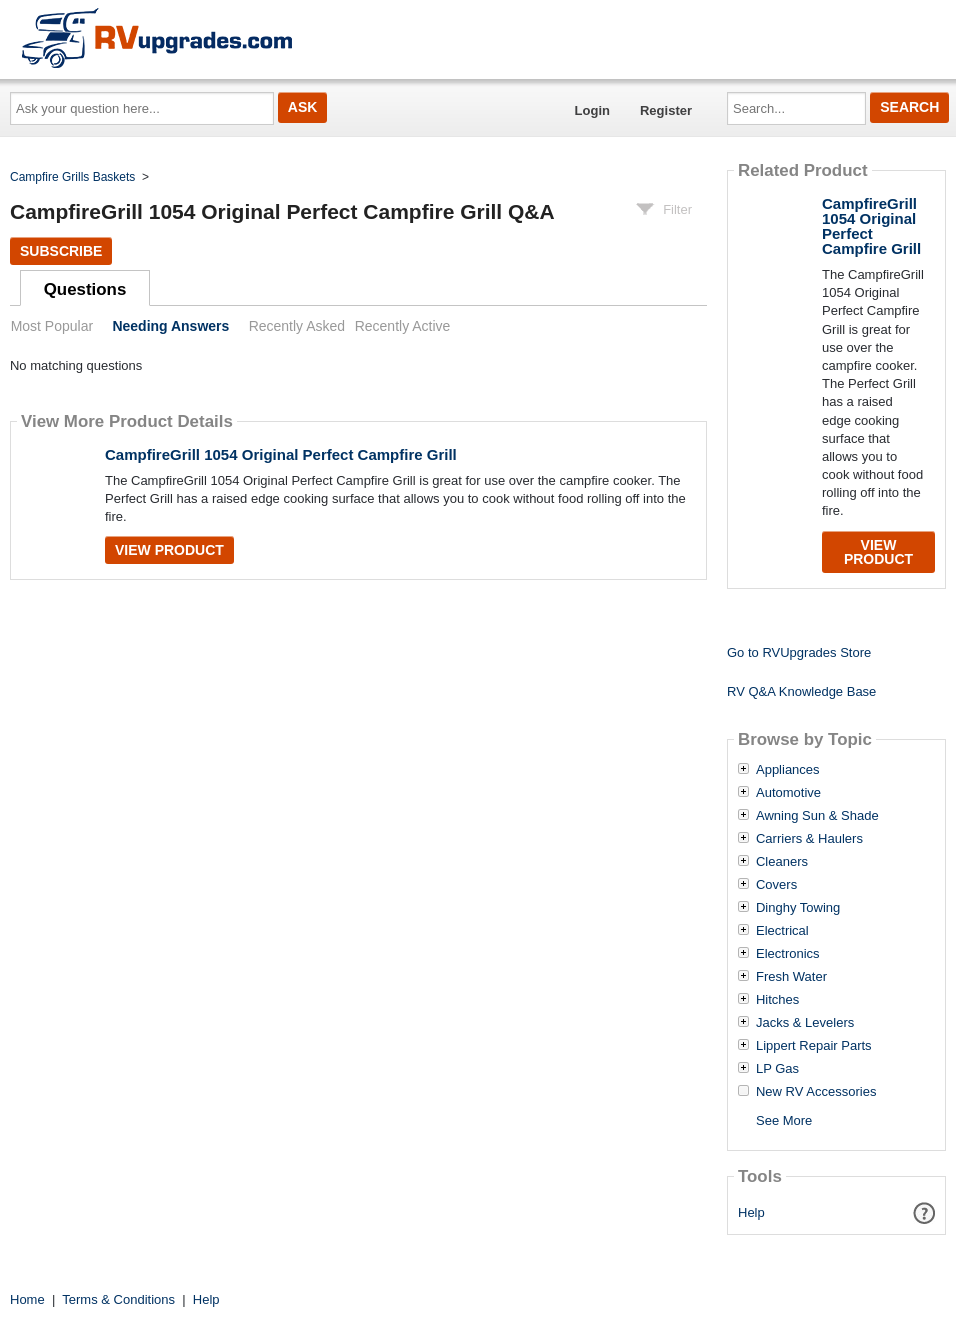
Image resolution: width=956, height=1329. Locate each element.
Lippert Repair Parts (814, 1046)
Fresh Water (791, 977)
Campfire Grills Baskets (72, 177)
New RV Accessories (816, 1092)
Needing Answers (170, 326)
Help (751, 1212)
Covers (776, 885)
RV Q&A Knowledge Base (801, 691)
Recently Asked (297, 326)
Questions (85, 289)
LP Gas (777, 1069)
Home (27, 1299)
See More (784, 1120)
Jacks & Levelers (805, 1023)
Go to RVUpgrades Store (799, 652)
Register (666, 110)
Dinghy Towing (798, 908)
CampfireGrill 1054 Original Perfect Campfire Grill (281, 454)
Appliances (788, 770)
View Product (169, 550)
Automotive (788, 793)
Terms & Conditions (118, 1299)
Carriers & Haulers (809, 839)
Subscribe (61, 251)
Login (592, 110)
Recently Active (403, 326)
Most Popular (52, 326)
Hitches (777, 1000)
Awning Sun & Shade (817, 816)
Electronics (788, 954)
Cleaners (782, 862)
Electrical (782, 931)
